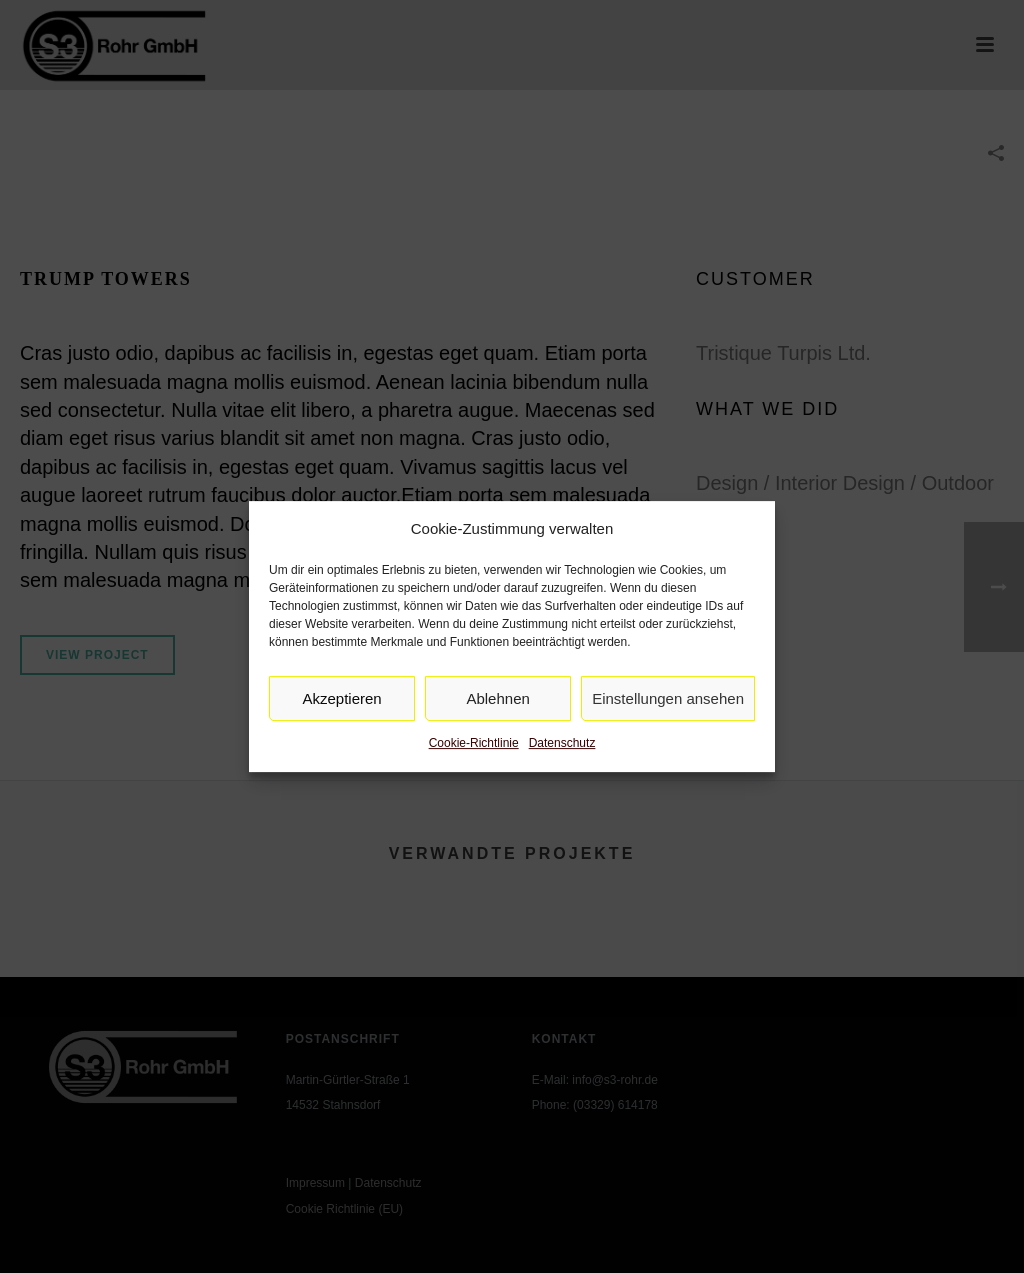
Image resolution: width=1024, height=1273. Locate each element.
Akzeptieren (341, 698)
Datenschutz (562, 744)
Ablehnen (497, 698)
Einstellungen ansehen (668, 698)
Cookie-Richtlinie (474, 744)
